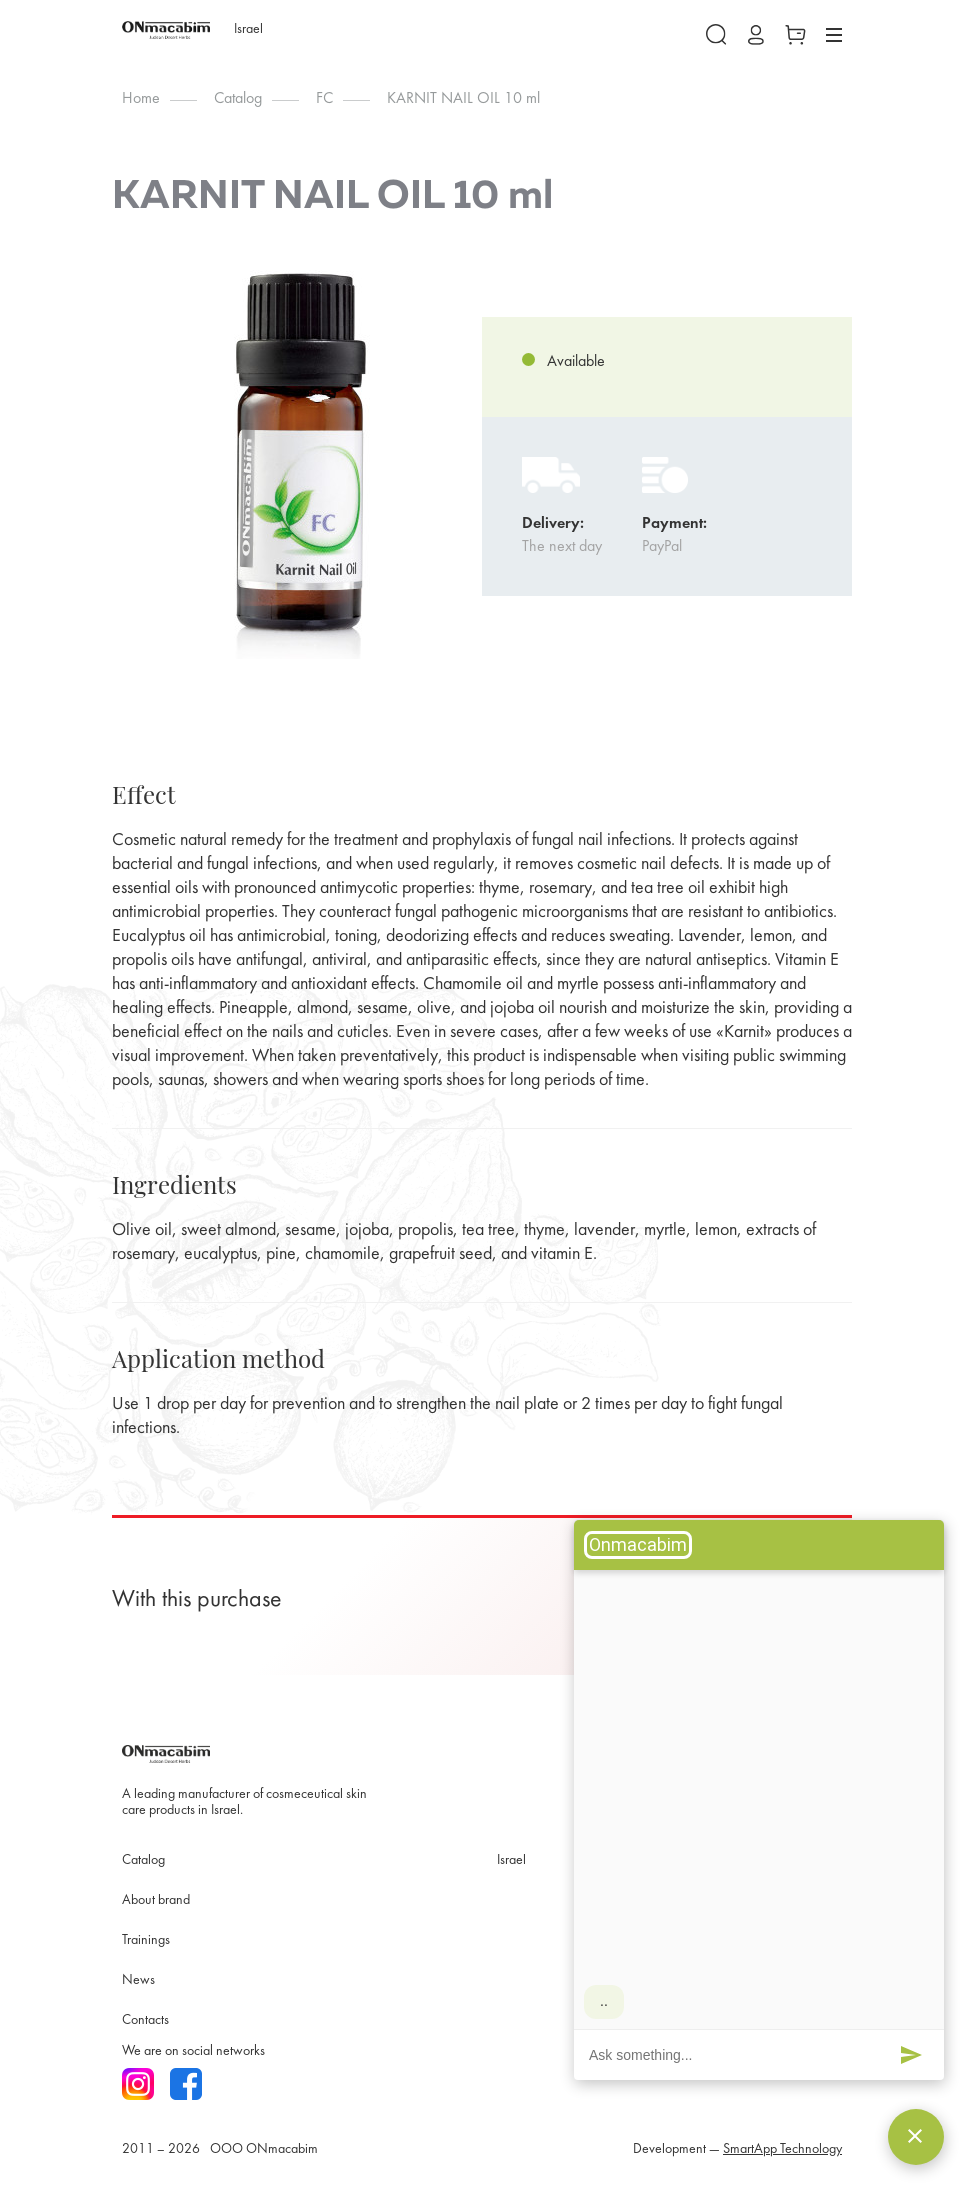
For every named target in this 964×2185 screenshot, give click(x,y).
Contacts (145, 2020)
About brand (156, 1900)
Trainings (146, 1940)
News (138, 1980)
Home (141, 99)
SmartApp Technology (782, 2149)
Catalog (238, 99)
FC (324, 99)
